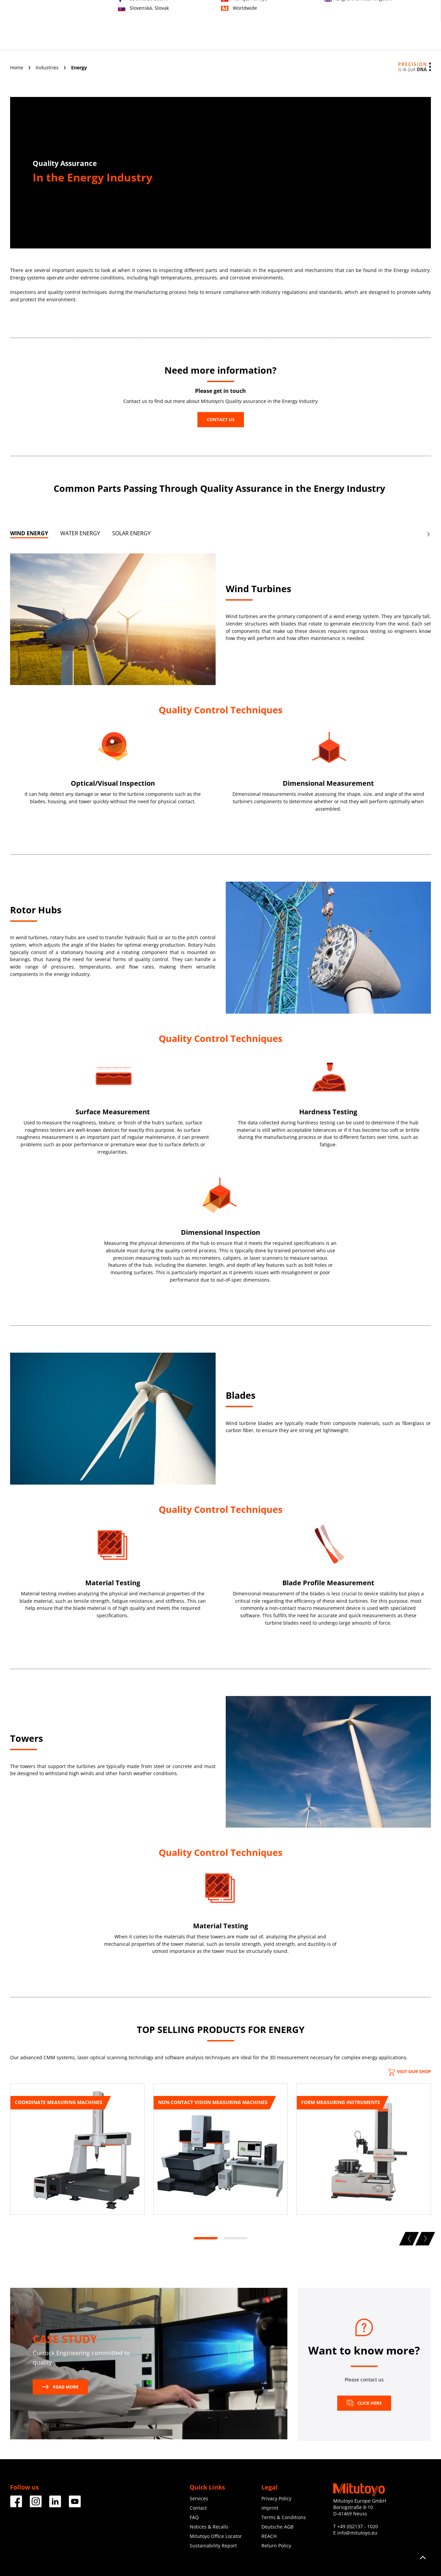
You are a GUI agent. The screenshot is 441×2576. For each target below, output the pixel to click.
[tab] (29, 534)
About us (306, 39)
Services (234, 39)
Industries (199, 39)
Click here (364, 2403)
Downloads (371, 39)
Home (17, 67)
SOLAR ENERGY (131, 533)
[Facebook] (16, 2505)
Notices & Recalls (209, 2526)
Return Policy (276, 2545)
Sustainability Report (213, 2545)
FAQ (194, 2517)
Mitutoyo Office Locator (216, 2536)
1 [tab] (204, 2238)
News (337, 39)
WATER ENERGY (80, 533)
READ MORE (60, 2386)
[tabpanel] (77, 2152)
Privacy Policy (276, 2498)
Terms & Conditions (283, 2517)
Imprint (269, 2508)
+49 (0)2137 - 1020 (357, 2526)
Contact (364, 13)
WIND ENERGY (29, 533)
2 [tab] (234, 2238)
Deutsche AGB (277, 2526)
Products (162, 39)
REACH (269, 2536)
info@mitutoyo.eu (357, 2533)
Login (425, 13)
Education (270, 39)
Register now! (396, 13)
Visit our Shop (409, 2071)
